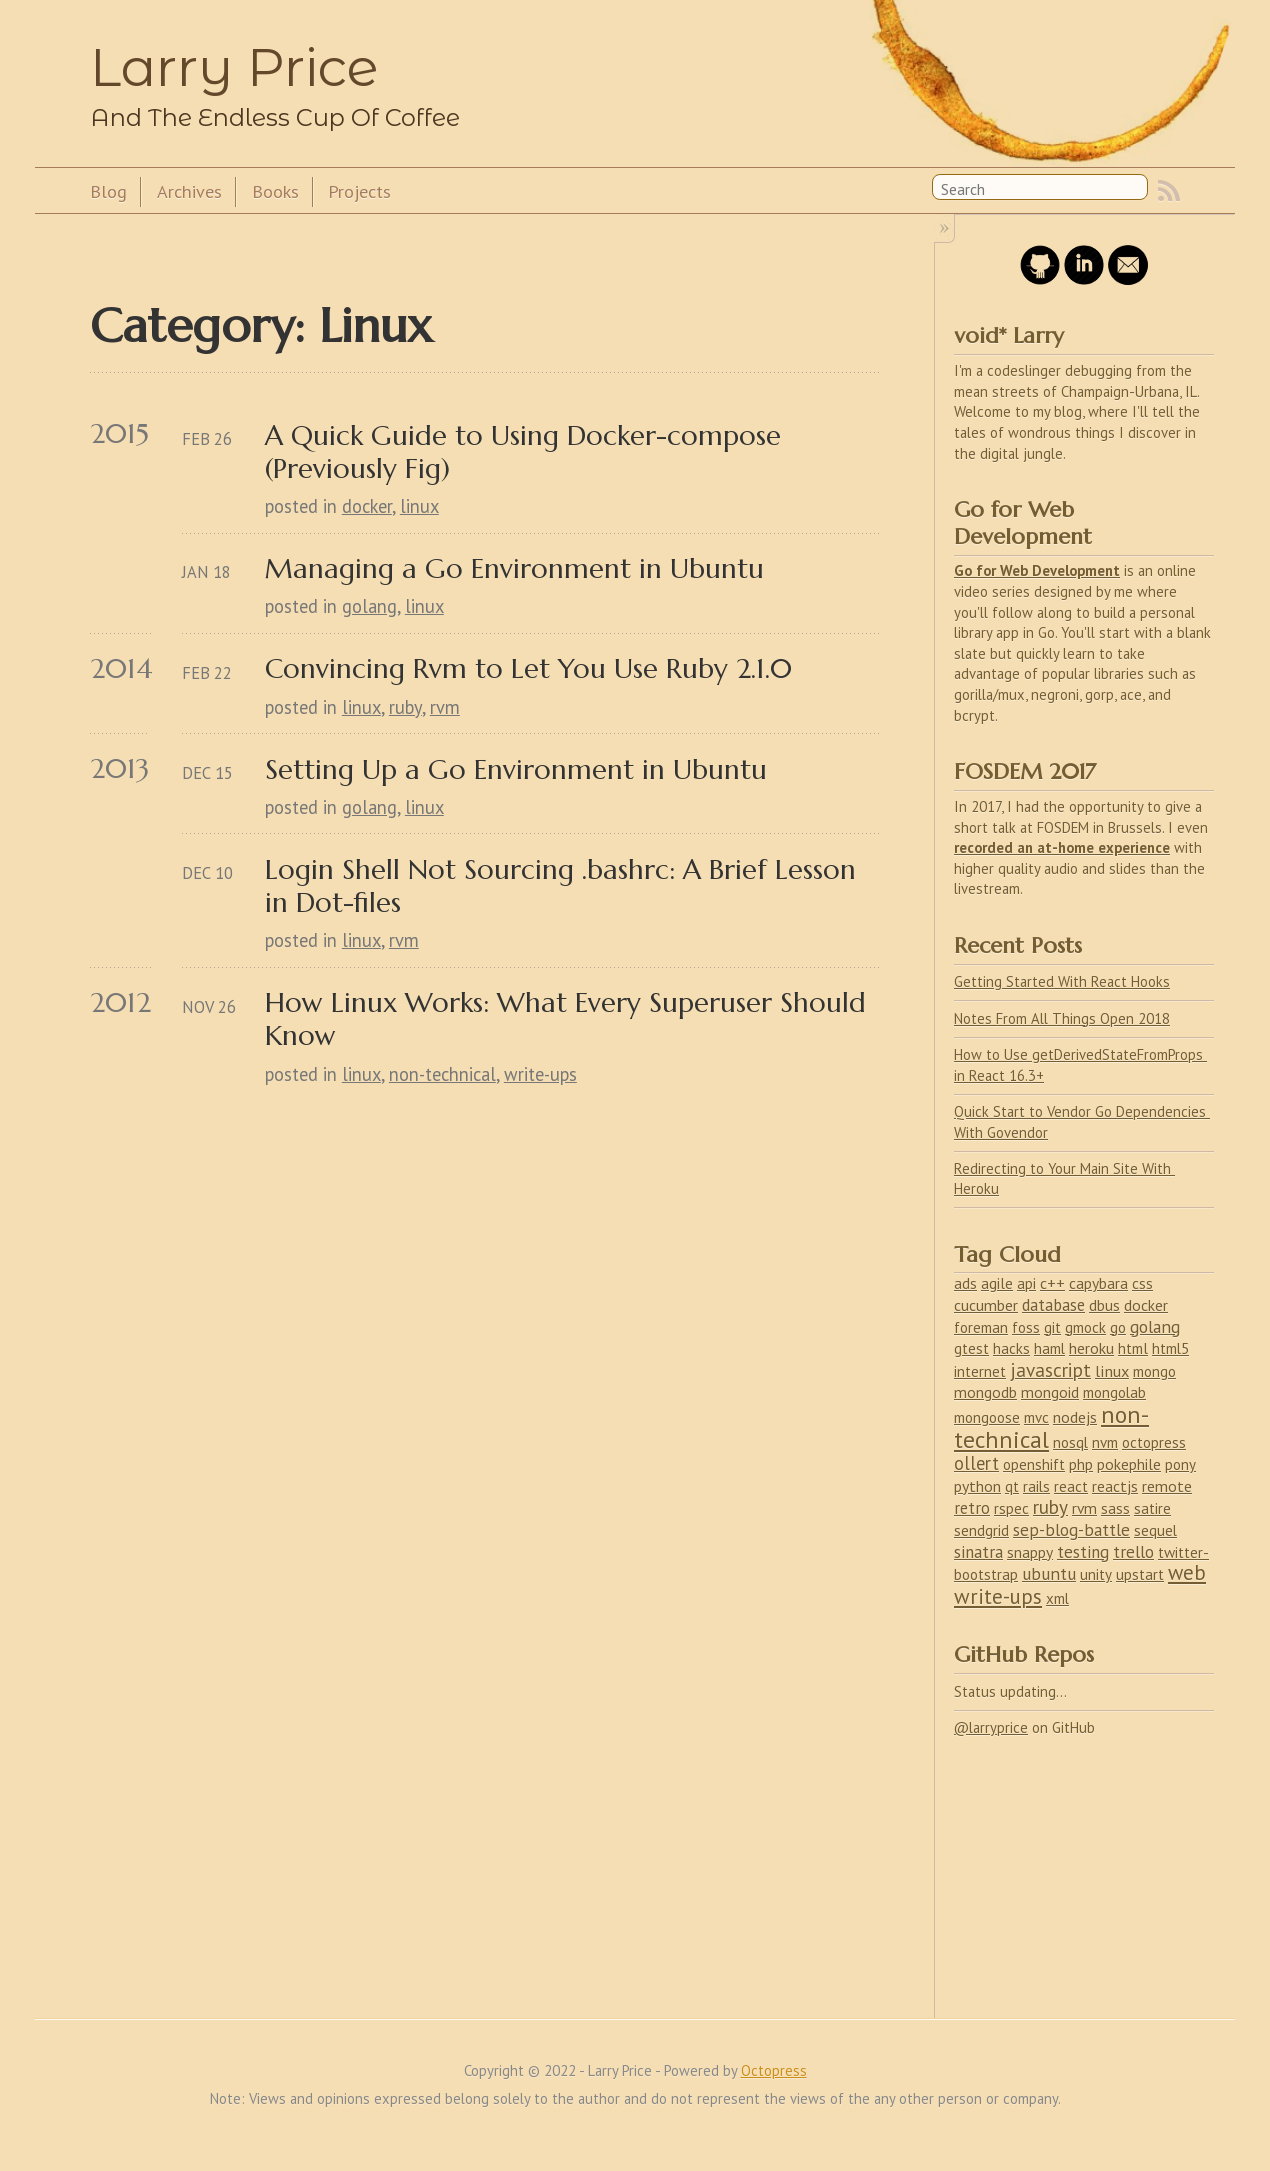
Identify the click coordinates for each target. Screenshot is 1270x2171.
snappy (1030, 1552)
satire (1152, 1508)
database (1053, 1305)
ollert (976, 1463)
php (1081, 1464)
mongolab (1114, 1392)
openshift (1034, 1464)
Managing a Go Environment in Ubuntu (514, 568)
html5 (1170, 1348)
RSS (1169, 191)
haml (1049, 1348)
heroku (1091, 1348)
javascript (1050, 1369)
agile (997, 1283)
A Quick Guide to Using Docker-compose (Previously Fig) (527, 452)
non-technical (442, 1074)
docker (367, 506)
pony (1180, 1464)
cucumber (986, 1305)
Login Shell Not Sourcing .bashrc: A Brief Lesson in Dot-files (564, 886)
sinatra (978, 1552)
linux (419, 506)
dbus (1104, 1305)
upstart (1140, 1574)
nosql (1070, 1442)
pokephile (1129, 1464)
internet (980, 1371)
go (1118, 1327)
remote (1167, 1486)
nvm (1105, 1442)
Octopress (774, 2070)
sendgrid (981, 1530)
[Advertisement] (1059, 1866)
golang (369, 606)
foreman (981, 1327)
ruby (405, 707)
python (977, 1486)
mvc (1036, 1417)
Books (275, 191)
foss (1026, 1327)
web (1187, 1572)
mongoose (987, 1417)
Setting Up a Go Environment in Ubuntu (516, 769)
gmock (1085, 1327)
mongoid (1050, 1392)
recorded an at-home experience (1062, 847)
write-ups (540, 1074)
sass (1115, 1508)
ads (965, 1283)
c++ (1052, 1283)
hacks (1011, 1348)
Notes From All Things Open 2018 (1062, 1018)
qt (1012, 1486)
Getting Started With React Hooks (1062, 981)
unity (1096, 1574)
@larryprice (991, 1727)
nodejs (1075, 1417)
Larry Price (234, 67)
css (1142, 1283)
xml (1057, 1598)
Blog (108, 191)
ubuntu (1049, 1573)
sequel (1155, 1530)
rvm (445, 707)
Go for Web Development (1037, 570)
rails (1036, 1486)
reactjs (1115, 1486)
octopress (1154, 1442)
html (1133, 1348)
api (1026, 1283)
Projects (359, 191)
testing (1083, 1552)
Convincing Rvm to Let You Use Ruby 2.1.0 (528, 668)
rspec (1011, 1508)
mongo (1154, 1371)
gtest (971, 1348)
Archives (189, 191)
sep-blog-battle (1071, 1530)
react (1071, 1486)
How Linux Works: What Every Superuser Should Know (569, 1019)
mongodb (985, 1392)
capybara (1098, 1283)
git (1052, 1327)
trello (1133, 1552)
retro (972, 1508)
